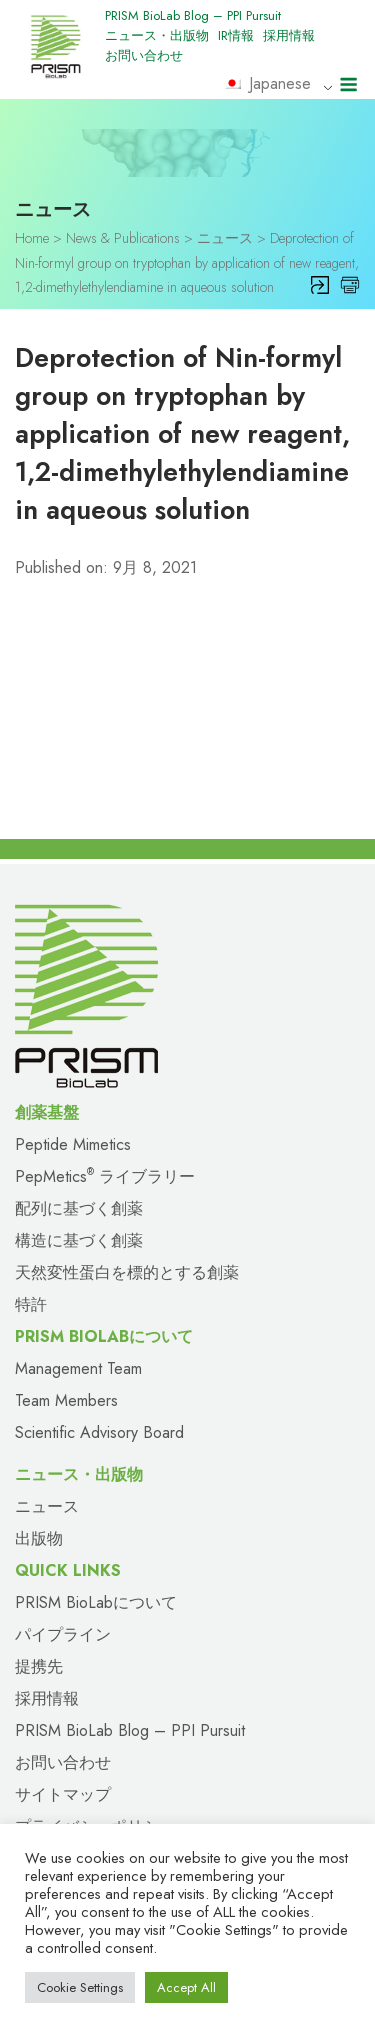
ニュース (47, 1506)
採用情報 (289, 35)
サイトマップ (63, 1794)
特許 (31, 1304)
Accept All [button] (186, 1987)
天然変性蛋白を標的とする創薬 (127, 1272)
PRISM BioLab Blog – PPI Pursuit (193, 15)
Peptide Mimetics (73, 1144)
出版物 (39, 1538)
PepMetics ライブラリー (105, 1176)
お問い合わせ (144, 55)
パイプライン (63, 1634)
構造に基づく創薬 (79, 1240)
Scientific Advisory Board (99, 1432)
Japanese (267, 83)
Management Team (78, 1368)
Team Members (66, 1400)
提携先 (39, 1666)
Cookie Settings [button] (80, 1987)
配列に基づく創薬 (79, 1208)
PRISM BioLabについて (96, 1602)
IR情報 (236, 35)
